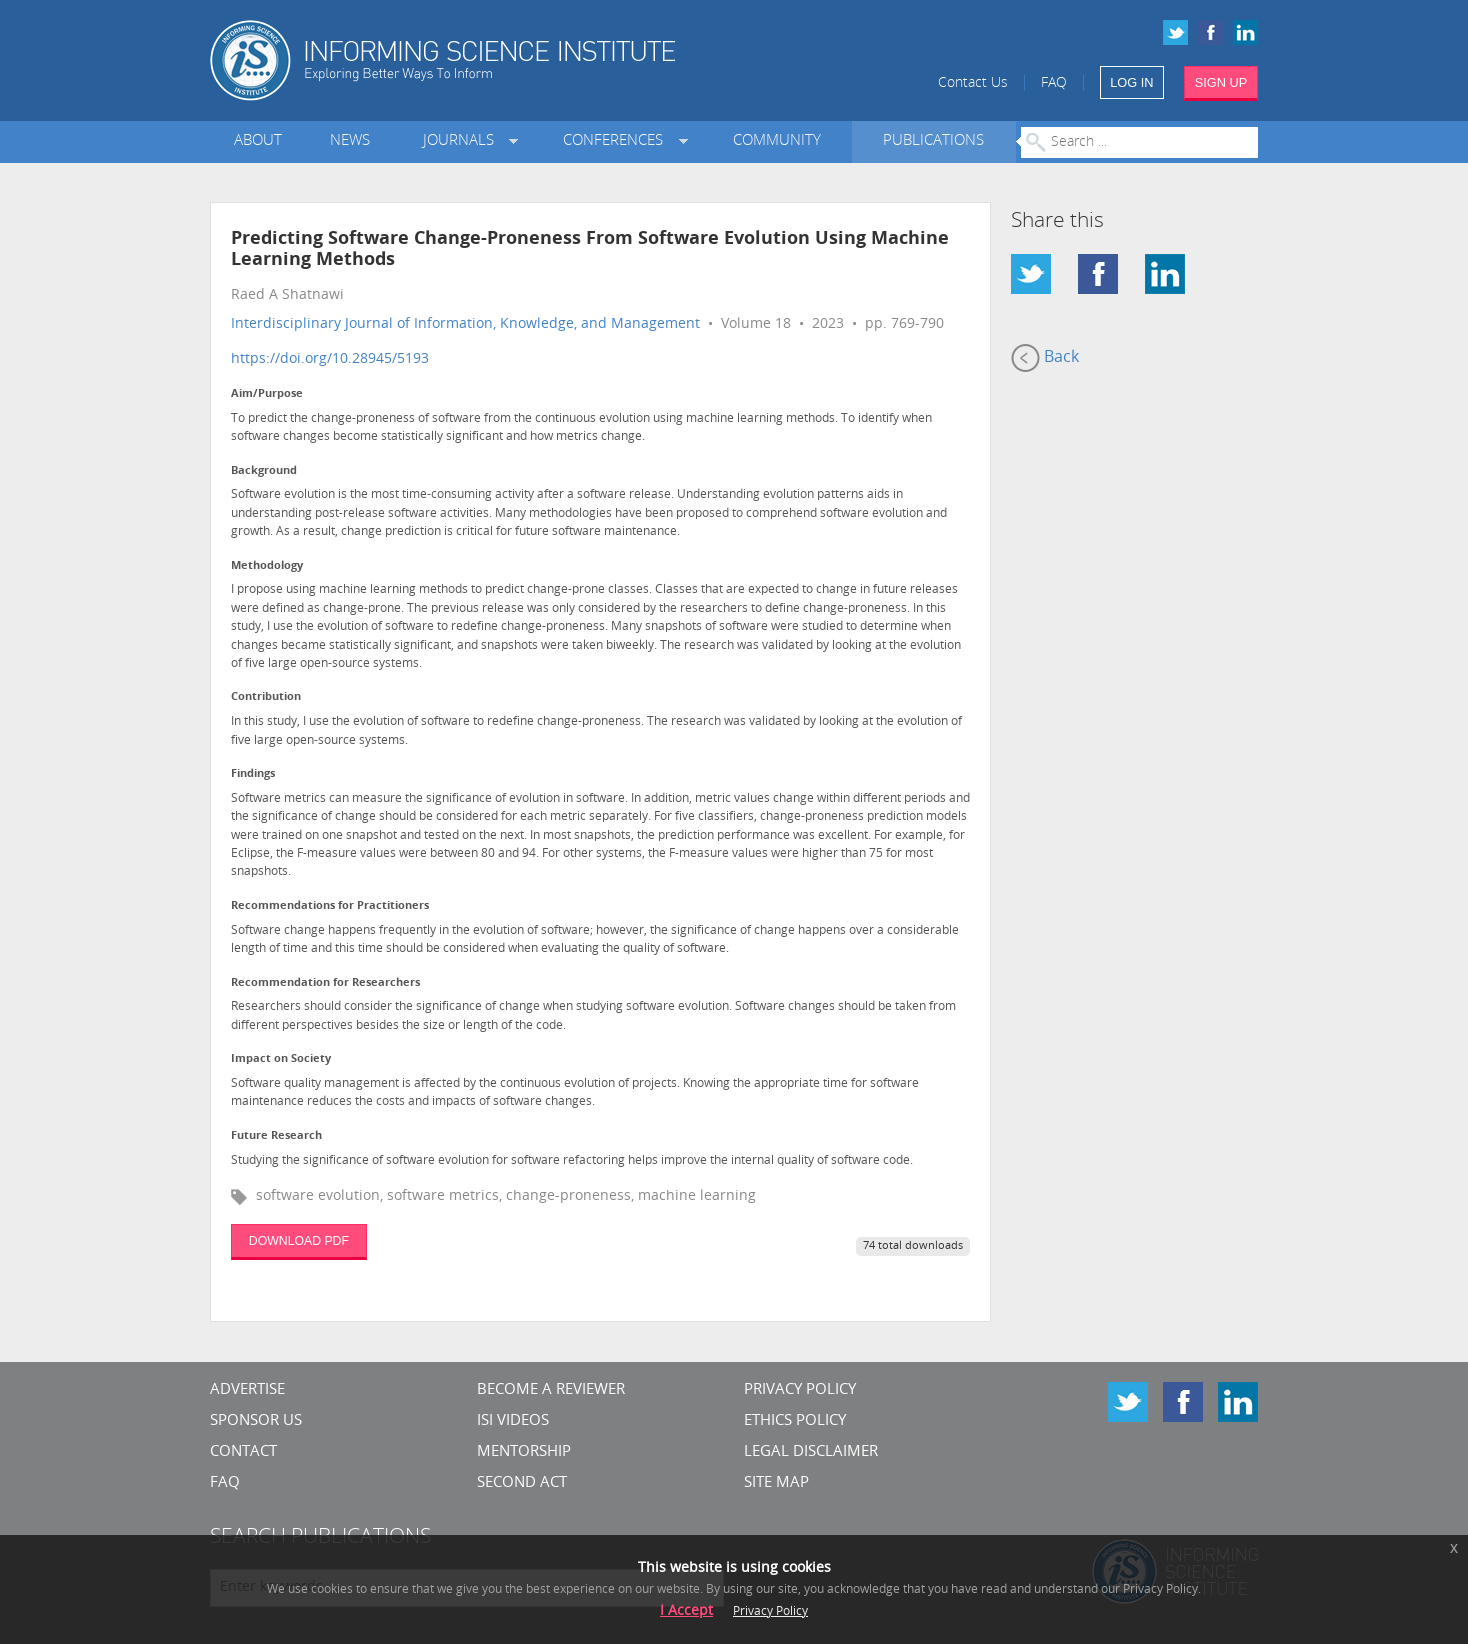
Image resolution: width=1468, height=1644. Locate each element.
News (350, 141)
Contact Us (973, 83)
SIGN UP (1221, 82)
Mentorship (524, 1452)
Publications (933, 141)
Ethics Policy (795, 1421)
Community (777, 141)
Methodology (267, 566)
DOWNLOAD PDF (299, 1241)
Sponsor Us (256, 1421)
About (258, 141)
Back (1045, 358)
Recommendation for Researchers (325, 983)
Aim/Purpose (267, 394)
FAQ (1054, 83)
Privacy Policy (800, 1390)
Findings (253, 774)
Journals (462, 141)
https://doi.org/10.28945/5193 (330, 359)
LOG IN (1131, 82)
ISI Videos (513, 1421)
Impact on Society (281, 1059)
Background (264, 471)
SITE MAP (776, 1483)
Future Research (276, 1136)
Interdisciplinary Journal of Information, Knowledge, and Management (465, 324)
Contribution (266, 697)
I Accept (686, 1611)
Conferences (617, 141)
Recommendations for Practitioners (330, 906)
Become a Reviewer (551, 1390)
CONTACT (243, 1452)
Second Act (522, 1483)
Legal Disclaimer (811, 1452)
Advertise (247, 1390)
